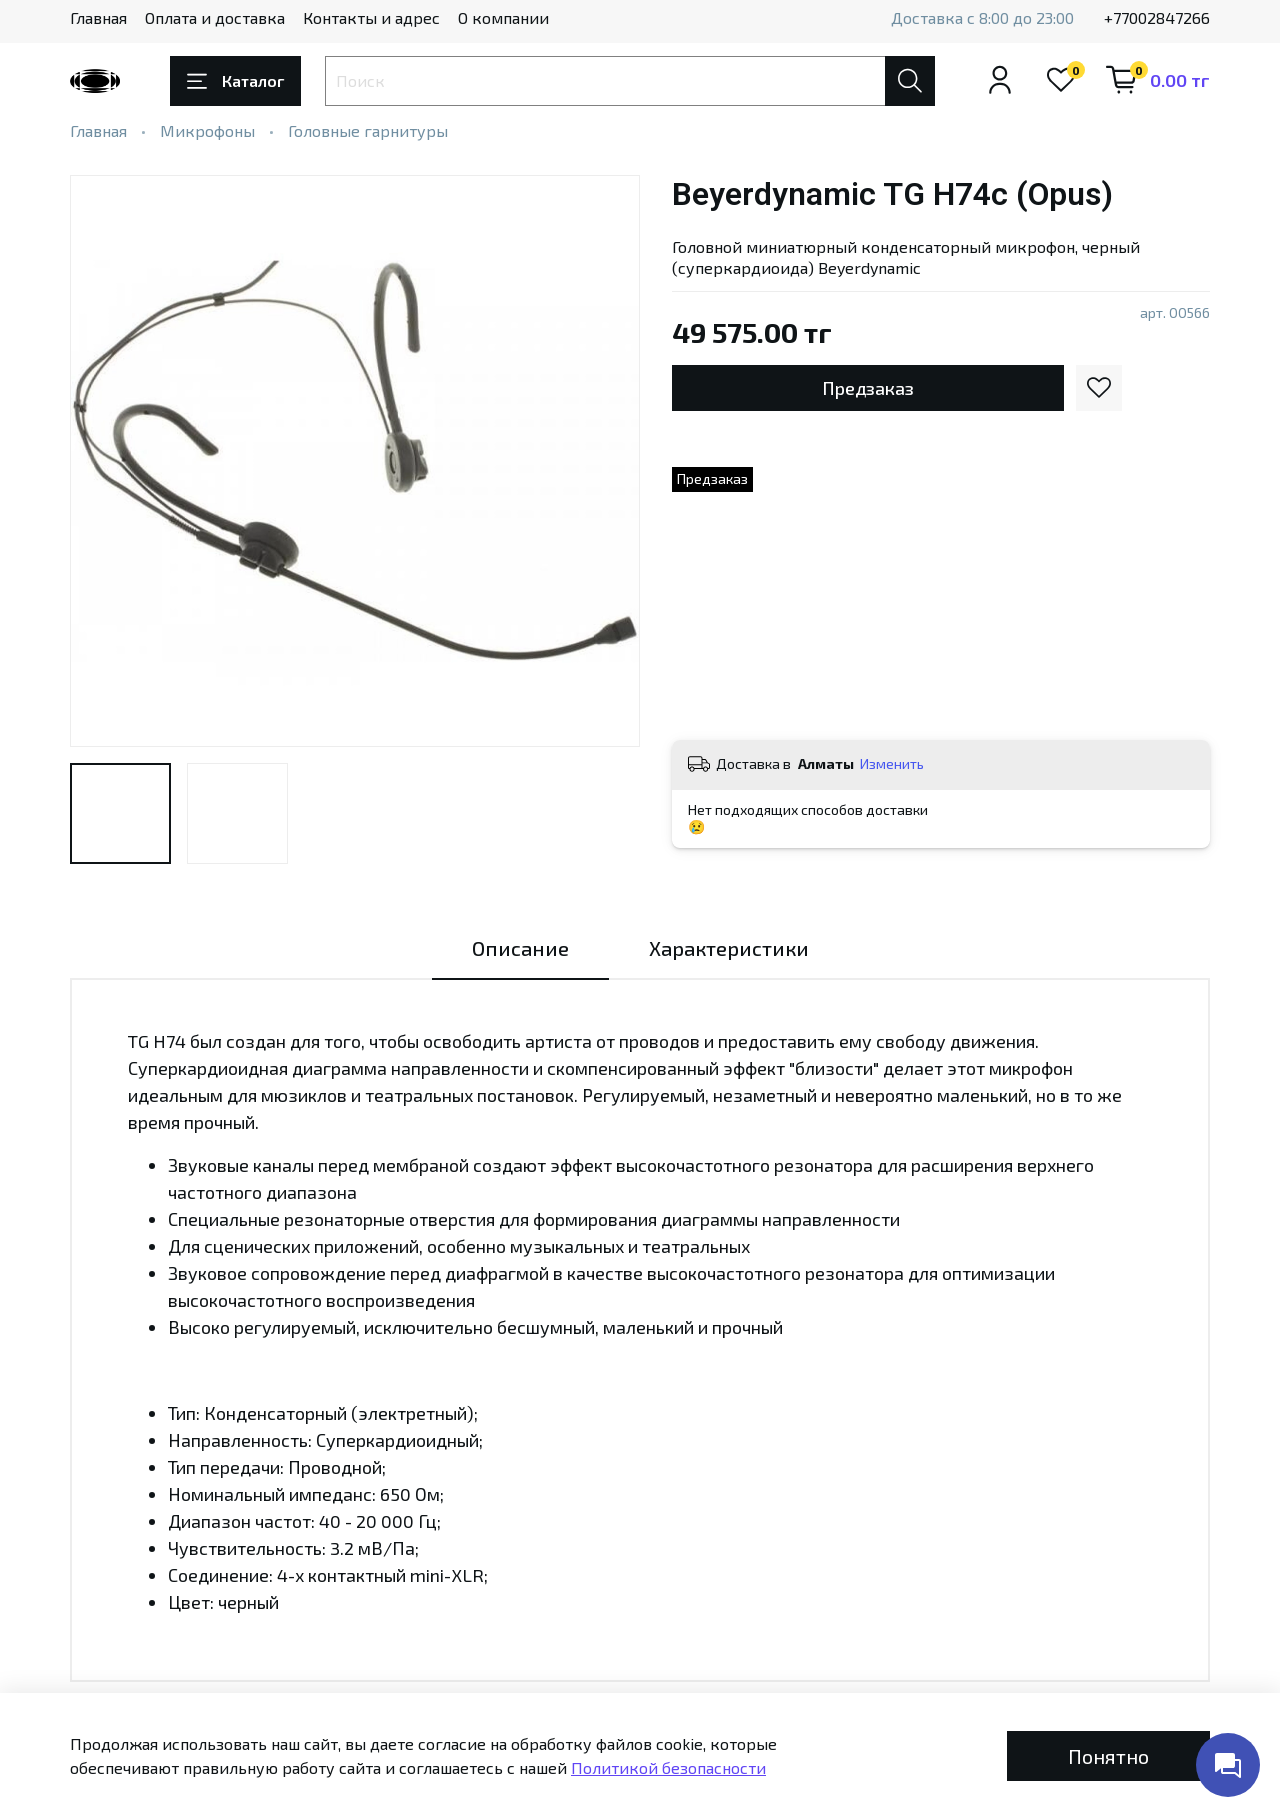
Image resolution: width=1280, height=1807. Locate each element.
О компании (503, 17)
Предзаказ (868, 388)
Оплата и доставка (215, 17)
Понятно (1108, 1756)
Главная (98, 17)
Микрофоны (207, 130)
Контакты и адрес (371, 17)
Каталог (235, 81)
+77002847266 (1157, 17)
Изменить (892, 763)
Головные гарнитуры (368, 130)
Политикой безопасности (668, 1767)
